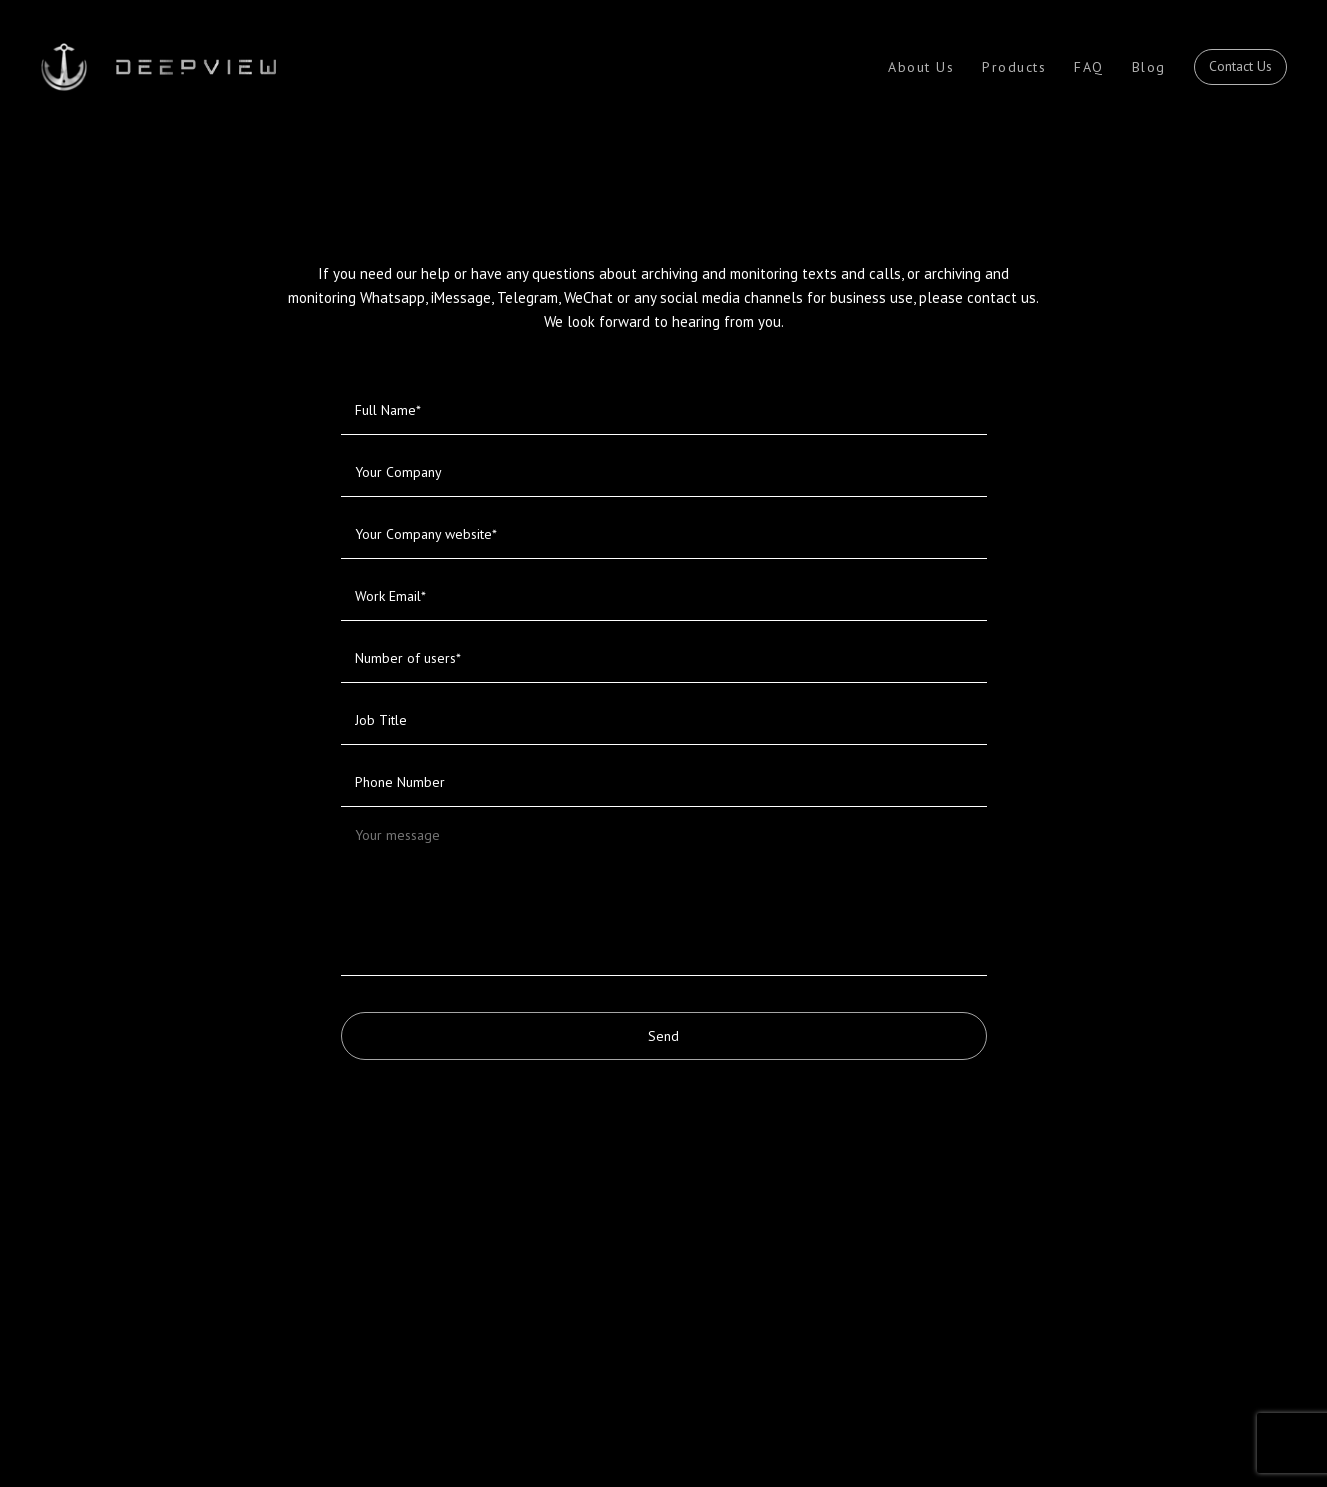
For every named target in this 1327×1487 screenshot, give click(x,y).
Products (1014, 67)
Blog (1149, 67)
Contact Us (1240, 66)
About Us (921, 67)
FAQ (1089, 67)
